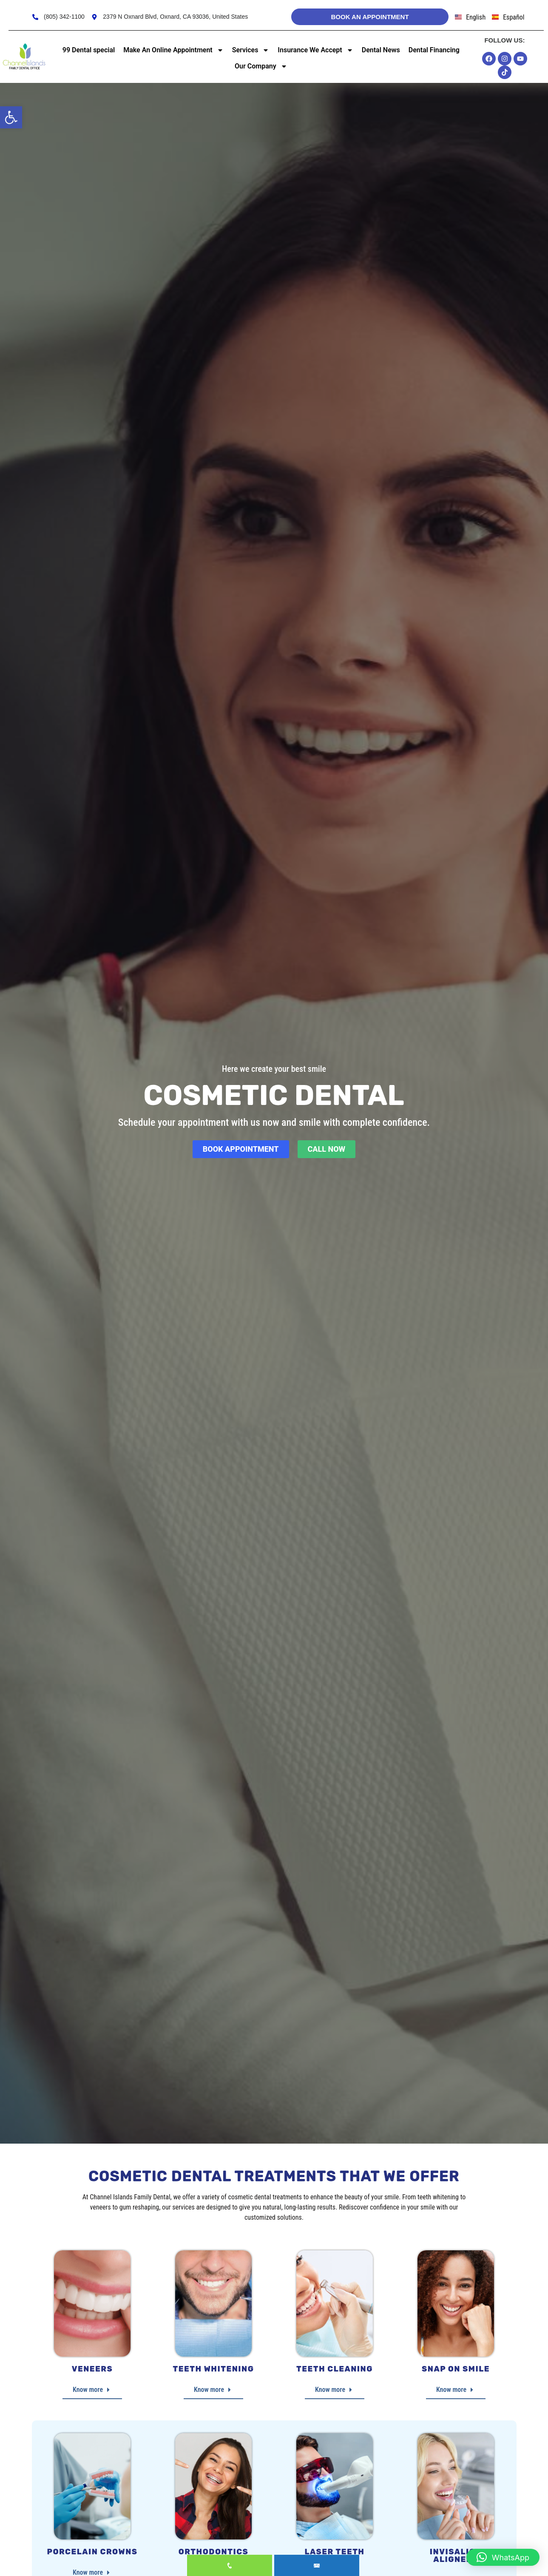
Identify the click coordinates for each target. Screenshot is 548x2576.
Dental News (381, 50)
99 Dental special (88, 50)
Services (251, 50)
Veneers (92, 2369)
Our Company (261, 66)
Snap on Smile (456, 2369)
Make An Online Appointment (173, 50)
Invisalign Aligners (456, 2555)
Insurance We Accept (315, 50)
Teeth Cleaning (334, 2369)
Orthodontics (214, 2551)
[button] (11, 117)
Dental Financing (434, 50)
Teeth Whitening (213, 2369)
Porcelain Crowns (92, 2551)
